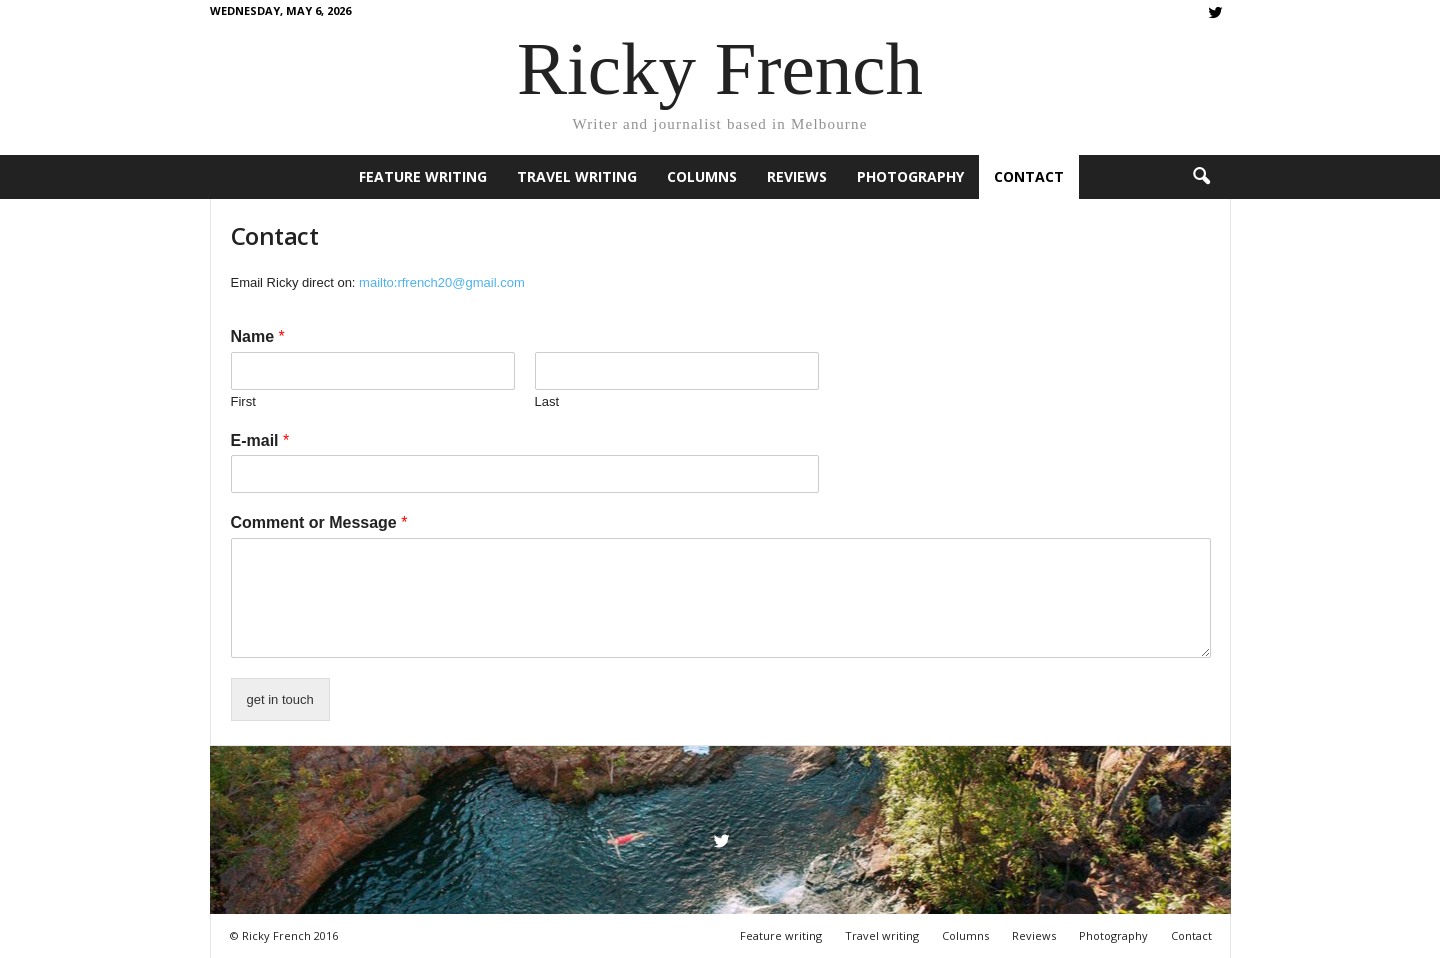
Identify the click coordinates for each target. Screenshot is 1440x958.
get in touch (280, 699)
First (243, 401)
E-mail (260, 440)
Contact (1029, 176)
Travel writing (577, 176)
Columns (702, 176)
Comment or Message (319, 522)
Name (258, 336)
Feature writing (423, 176)
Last (547, 401)
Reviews (797, 176)
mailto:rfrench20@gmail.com (442, 282)
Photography (910, 176)
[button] (1201, 177)
